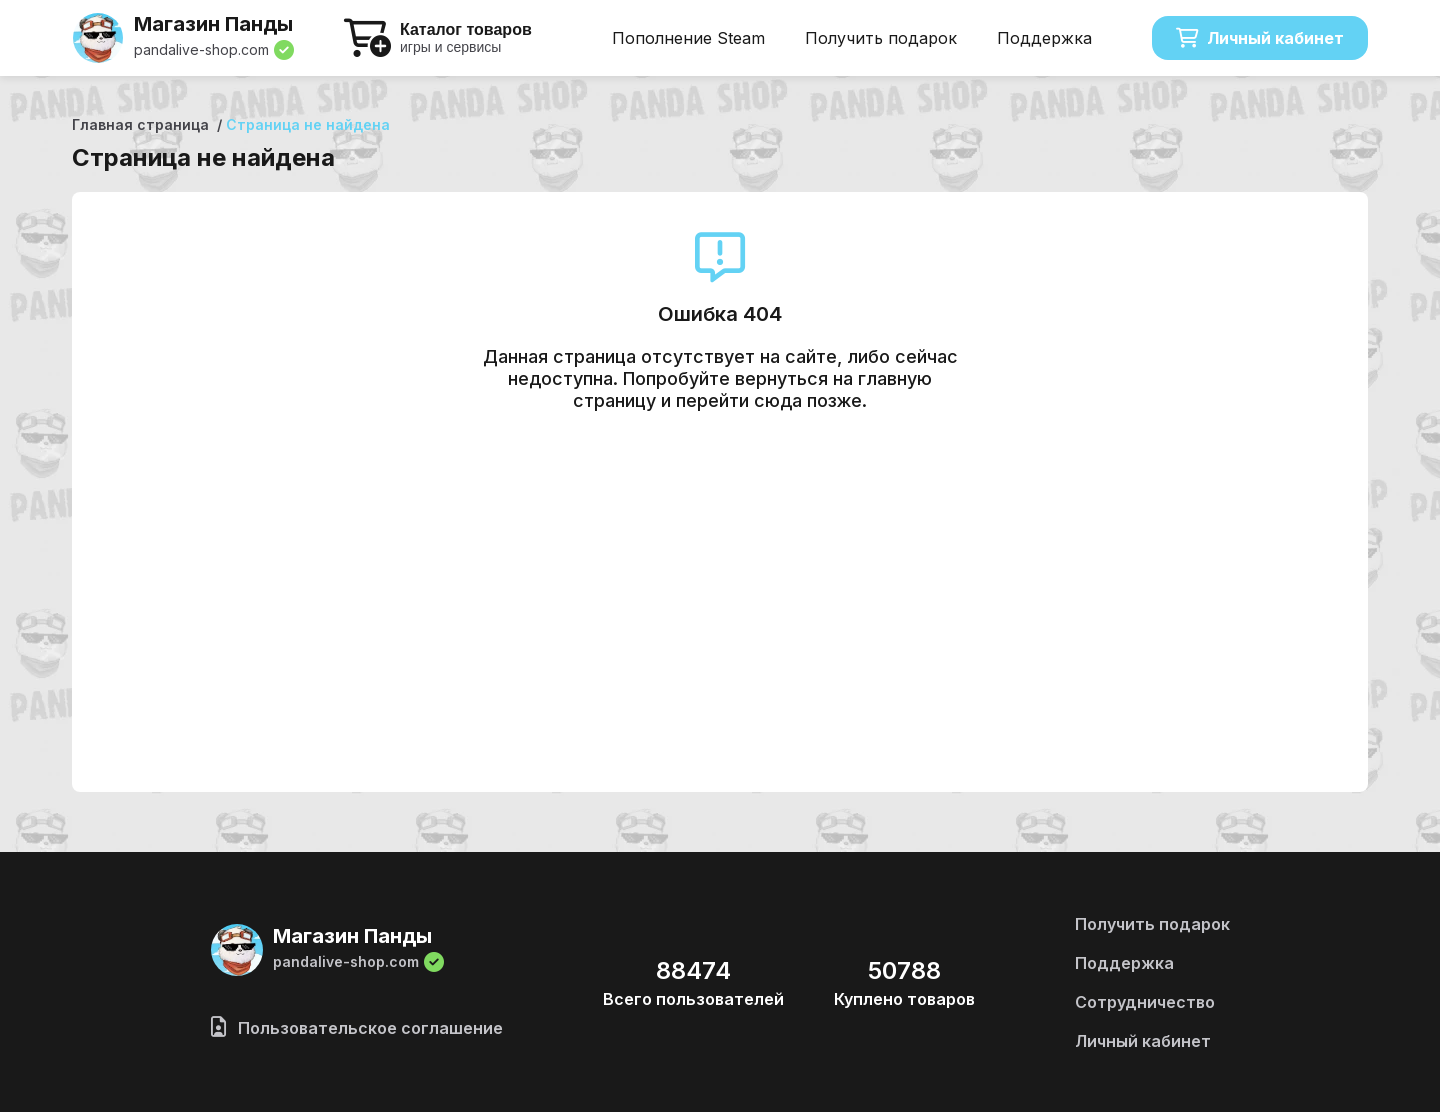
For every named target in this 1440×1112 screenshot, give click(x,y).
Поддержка (1044, 38)
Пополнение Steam (688, 38)
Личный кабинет (1260, 38)
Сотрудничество (1145, 1002)
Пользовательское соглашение (357, 1028)
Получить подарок (881, 38)
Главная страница (140, 124)
